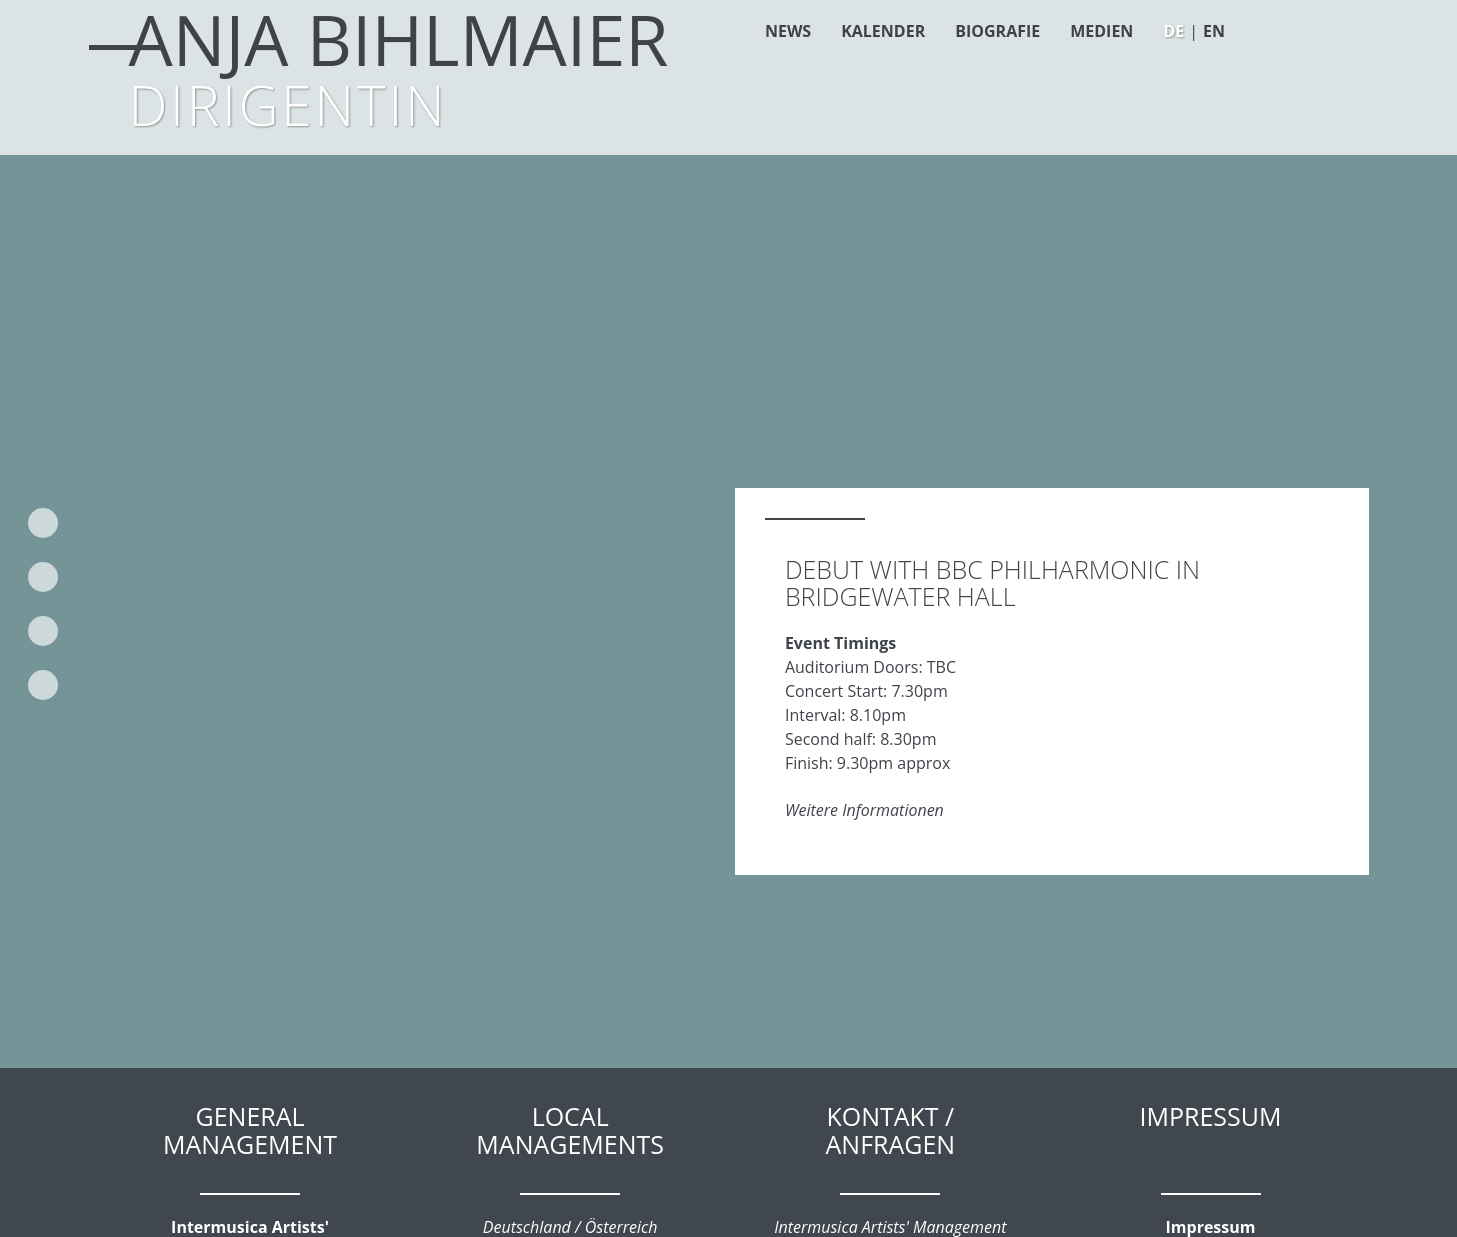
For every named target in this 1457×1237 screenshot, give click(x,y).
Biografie (997, 31)
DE (1173, 31)
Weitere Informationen (864, 810)
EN (1214, 31)
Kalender (883, 31)
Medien (1101, 31)
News (788, 31)
